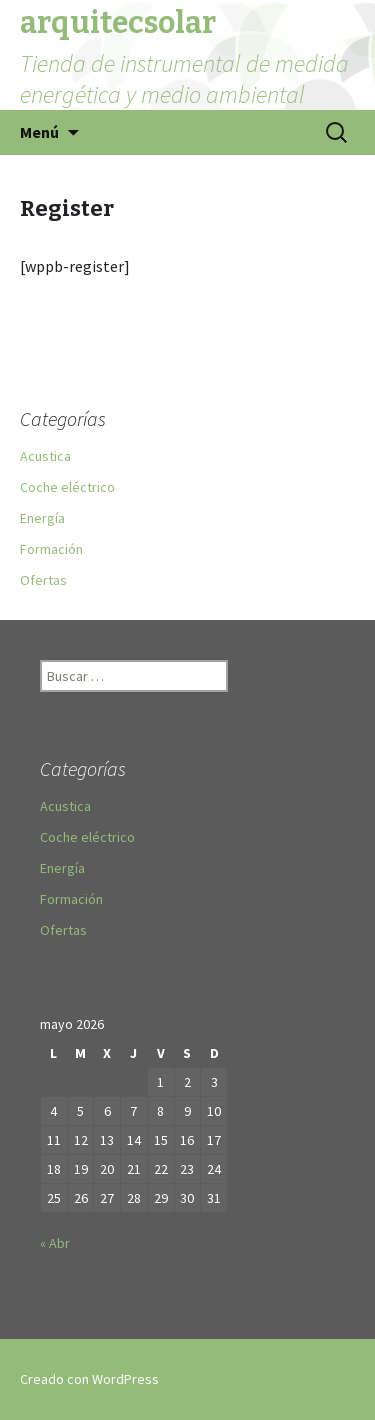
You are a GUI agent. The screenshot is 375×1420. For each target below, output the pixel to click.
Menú (39, 132)
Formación (51, 549)
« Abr (55, 1243)
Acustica (45, 456)
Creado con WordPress (89, 1379)
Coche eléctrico (67, 487)
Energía (42, 518)
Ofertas (43, 580)
